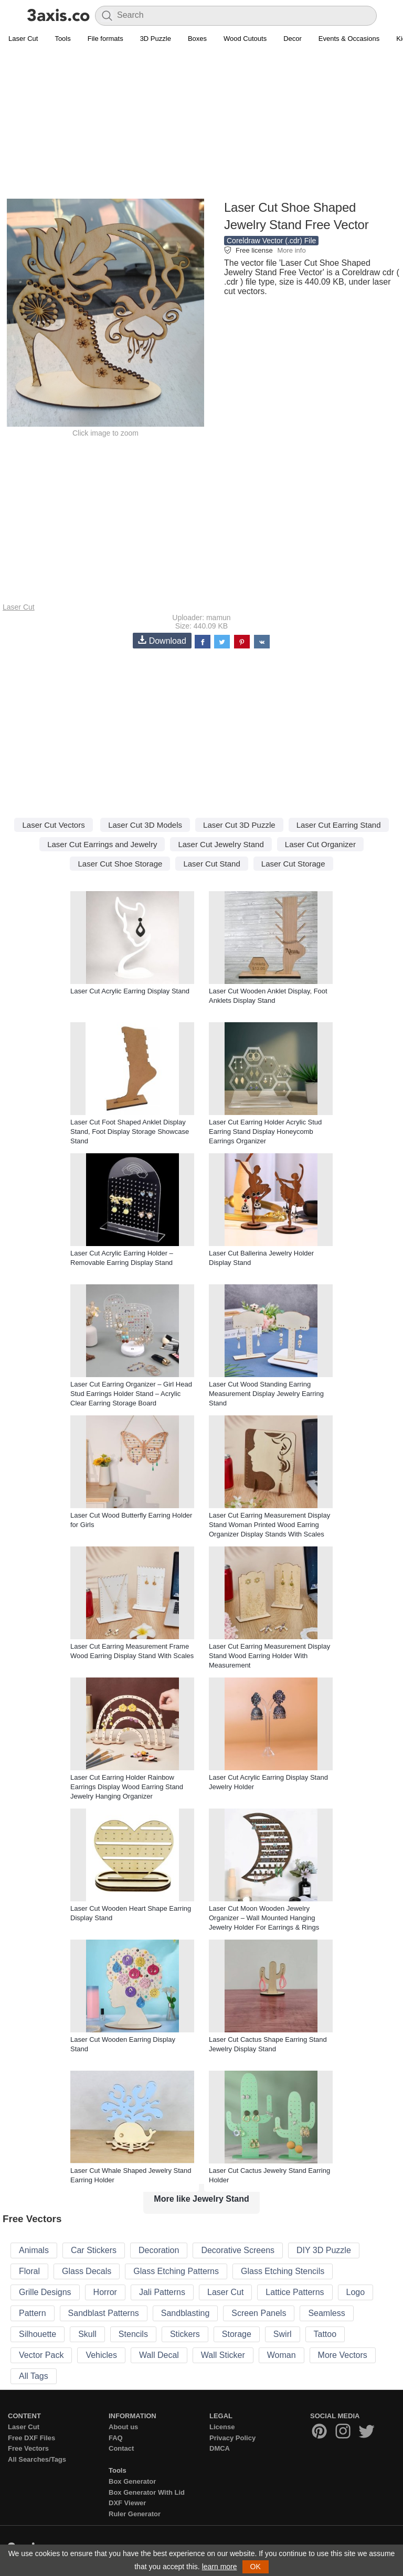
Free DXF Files (31, 2438)
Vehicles (101, 2355)
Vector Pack (41, 2355)
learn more (219, 2566)
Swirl (282, 2334)
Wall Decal (159, 2355)
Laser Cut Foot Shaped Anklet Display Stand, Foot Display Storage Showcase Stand (129, 1131)
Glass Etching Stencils (282, 2271)
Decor (292, 38)
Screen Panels (258, 2313)
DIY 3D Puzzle (323, 2250)
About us (123, 2427)
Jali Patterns (162, 2292)
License (222, 2427)
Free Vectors (28, 2448)
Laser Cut (23, 38)
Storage (236, 2334)
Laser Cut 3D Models (145, 824)
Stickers (185, 2334)
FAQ (116, 2438)
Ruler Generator (135, 2514)
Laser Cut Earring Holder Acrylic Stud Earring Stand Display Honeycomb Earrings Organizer (265, 1131)
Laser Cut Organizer (320, 844)
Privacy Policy (232, 2438)
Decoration (159, 2250)
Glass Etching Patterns (176, 2271)
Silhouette (37, 2334)
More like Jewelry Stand (201, 2198)
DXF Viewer (127, 2503)
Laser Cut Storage (293, 863)
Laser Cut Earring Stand (338, 824)
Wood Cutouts (245, 38)
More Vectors (342, 2355)
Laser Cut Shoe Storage (120, 863)
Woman (281, 2355)
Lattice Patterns (295, 2292)
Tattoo (325, 2334)
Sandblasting (185, 2313)
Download (162, 640)
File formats (105, 38)
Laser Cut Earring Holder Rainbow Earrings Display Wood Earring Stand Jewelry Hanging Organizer (126, 1786)
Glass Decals (86, 2271)
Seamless (326, 2313)
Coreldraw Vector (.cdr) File (271, 240)
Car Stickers (93, 2250)
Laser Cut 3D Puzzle (239, 824)
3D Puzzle (155, 38)
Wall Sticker (223, 2355)
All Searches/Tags (37, 2459)
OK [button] (255, 2566)
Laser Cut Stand (211, 863)
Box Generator (132, 2481)
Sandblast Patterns (103, 2313)
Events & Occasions (349, 38)
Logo (355, 2292)
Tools (62, 38)
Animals (34, 2250)
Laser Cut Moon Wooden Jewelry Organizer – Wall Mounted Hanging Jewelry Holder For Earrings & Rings (264, 1917)
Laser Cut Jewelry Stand (220, 844)
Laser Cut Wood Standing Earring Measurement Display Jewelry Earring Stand (266, 1393)
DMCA (219, 2448)
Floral (29, 2271)
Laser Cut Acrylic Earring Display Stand (129, 991)
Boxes (197, 38)
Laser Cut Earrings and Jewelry (102, 844)
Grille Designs (45, 2292)
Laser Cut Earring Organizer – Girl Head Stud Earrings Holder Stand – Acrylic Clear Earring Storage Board (131, 1393)
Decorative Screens (237, 2250)
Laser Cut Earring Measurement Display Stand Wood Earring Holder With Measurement (269, 1655)
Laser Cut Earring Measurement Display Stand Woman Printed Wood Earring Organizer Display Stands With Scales (269, 1524)
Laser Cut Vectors (53, 824)
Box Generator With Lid (147, 2492)
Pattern (32, 2313)
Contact (121, 2448)
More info (291, 250)
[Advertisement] (201, 123)
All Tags (33, 2376)
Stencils (133, 2334)
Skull (87, 2334)
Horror (105, 2292)
